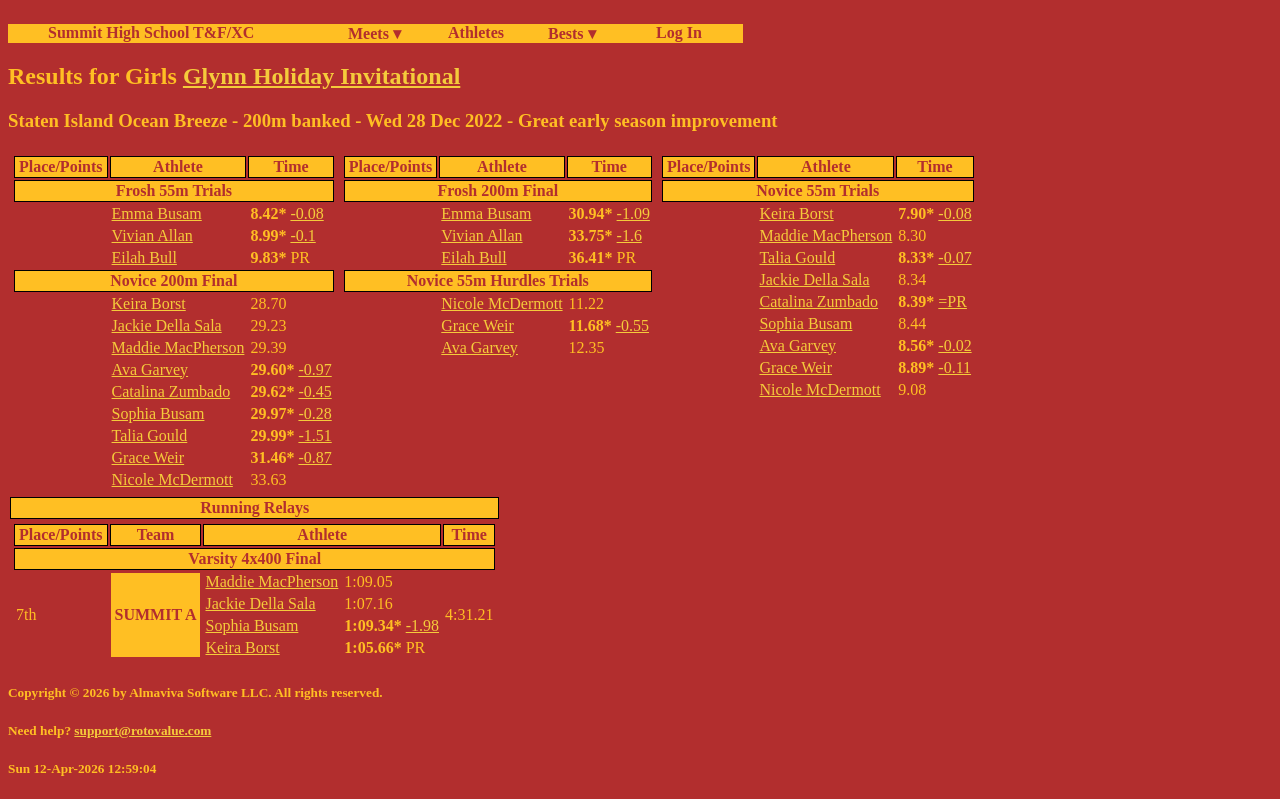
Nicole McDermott (172, 479)
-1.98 (422, 625)
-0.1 (302, 235)
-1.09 (633, 213)
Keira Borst (149, 303)
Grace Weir (148, 457)
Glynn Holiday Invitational (321, 76)
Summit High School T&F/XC (151, 32)
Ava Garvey (150, 369)
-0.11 (954, 367)
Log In (675, 32)
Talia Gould (150, 435)
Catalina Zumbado (171, 391)
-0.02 (954, 345)
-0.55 (632, 325)
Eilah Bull (144, 257)
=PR (952, 301)
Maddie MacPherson (178, 347)
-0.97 (314, 369)
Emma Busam (157, 213)
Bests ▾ (572, 33)
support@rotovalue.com (142, 730)
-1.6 (629, 235)
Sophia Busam (158, 413)
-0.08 (306, 213)
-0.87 (314, 457)
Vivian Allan (152, 235)
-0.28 (314, 413)
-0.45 (314, 391)
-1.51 (314, 435)
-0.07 (954, 257)
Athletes (476, 32)
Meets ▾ (374, 33)
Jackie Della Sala (167, 325)
